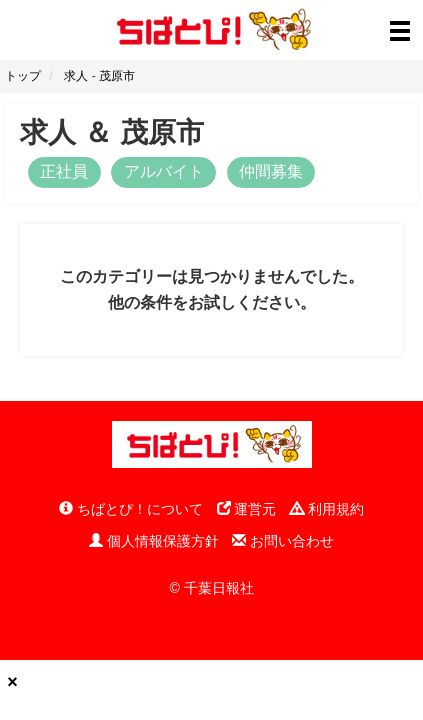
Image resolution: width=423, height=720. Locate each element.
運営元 (247, 509)
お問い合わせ (283, 541)
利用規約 (327, 509)
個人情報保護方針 (154, 541)
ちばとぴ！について (131, 509)
